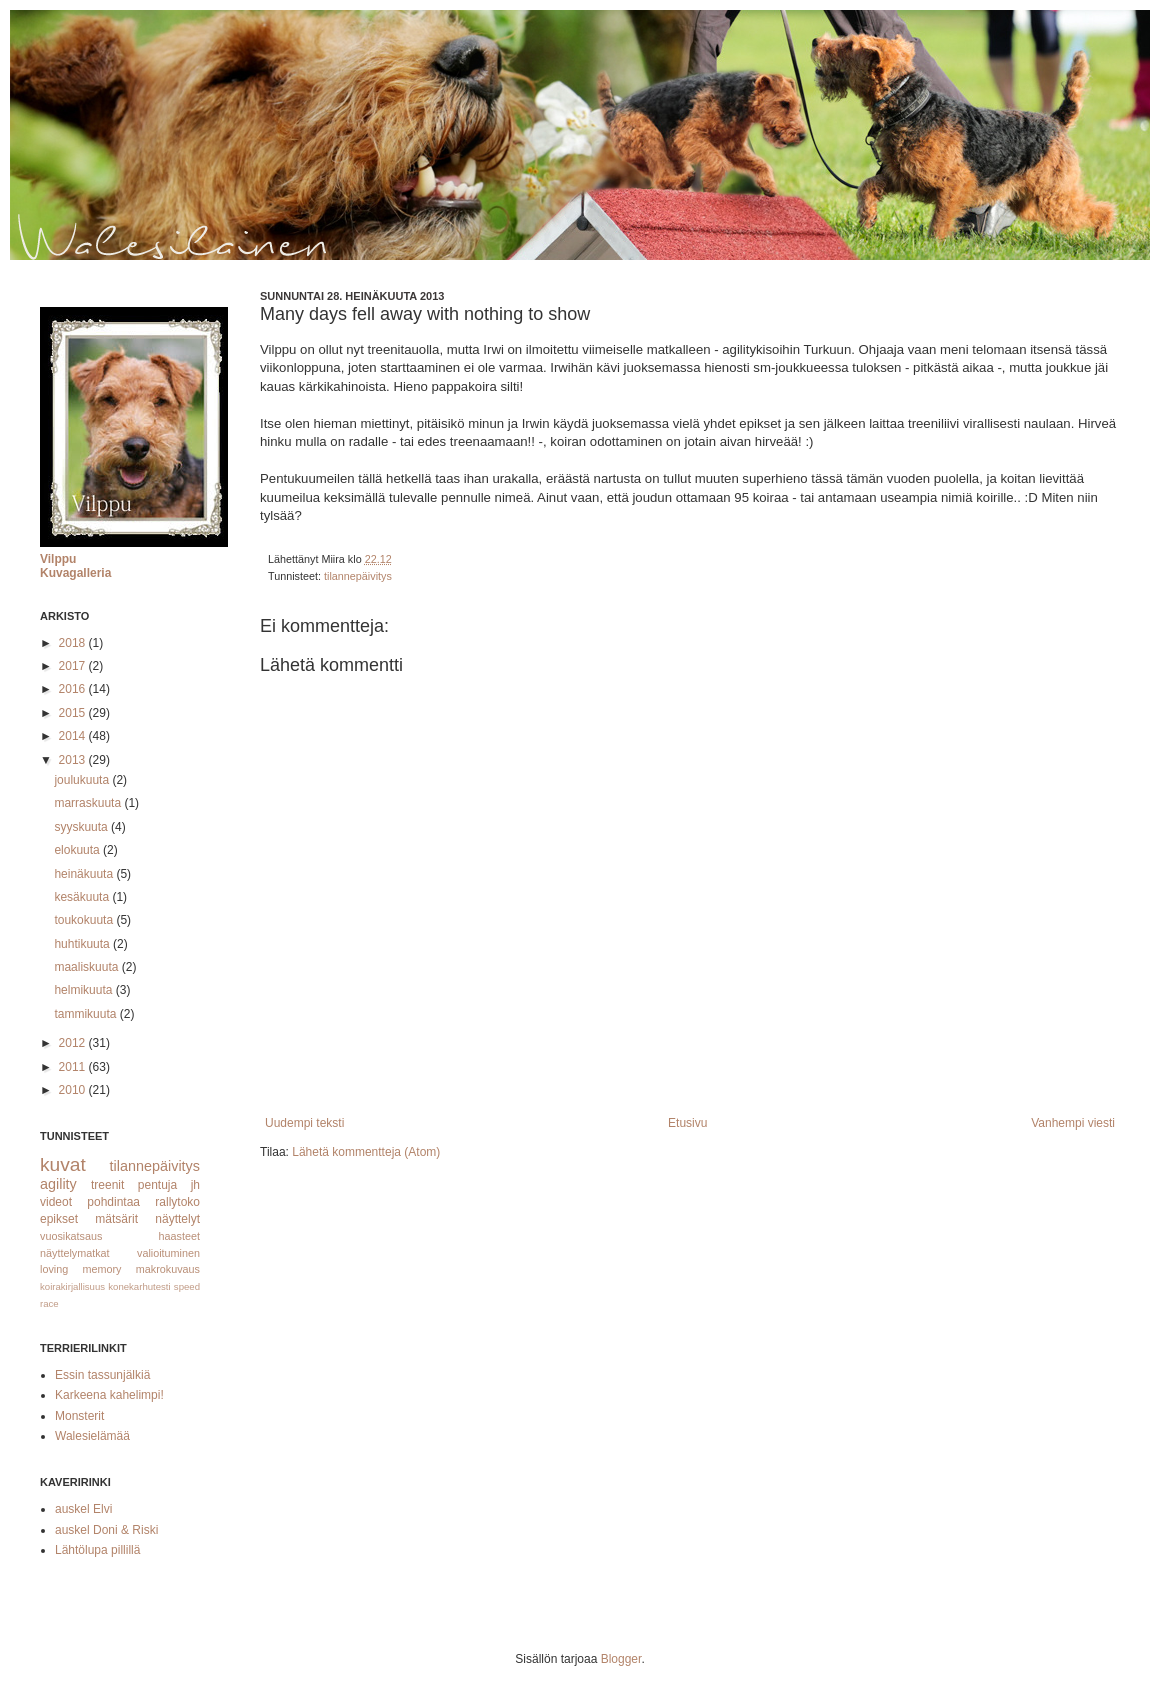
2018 (74, 643)
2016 (74, 689)
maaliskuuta (87, 967)
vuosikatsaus (71, 1236)
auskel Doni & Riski (106, 1530)
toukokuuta (85, 920)
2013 (74, 760)
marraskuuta (89, 803)
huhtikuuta (83, 944)
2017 (74, 666)
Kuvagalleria (75, 573)
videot (56, 1202)
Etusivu (687, 1123)
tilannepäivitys (358, 576)
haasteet (179, 1236)
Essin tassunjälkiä (102, 1375)
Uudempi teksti (304, 1123)
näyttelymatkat (75, 1253)
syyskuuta (82, 827)
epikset (59, 1219)
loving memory (81, 1269)
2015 (74, 713)
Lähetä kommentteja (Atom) (366, 1152)
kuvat (63, 1164)
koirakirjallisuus (72, 1286)
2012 (74, 1043)
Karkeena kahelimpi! (109, 1395)
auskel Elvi (83, 1509)
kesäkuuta (83, 897)
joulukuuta (83, 780)
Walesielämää (92, 1436)
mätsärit (116, 1219)
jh (195, 1185)
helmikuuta (84, 990)
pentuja (157, 1185)
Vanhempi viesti (1073, 1123)
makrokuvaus (168, 1269)
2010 (74, 1090)
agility (58, 1184)
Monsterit (79, 1416)
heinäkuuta (85, 874)
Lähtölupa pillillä (97, 1550)
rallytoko (177, 1202)
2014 (74, 736)
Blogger (621, 1659)
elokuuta (78, 850)
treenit (107, 1185)
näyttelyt (177, 1219)
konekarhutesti (139, 1286)
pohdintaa (113, 1202)
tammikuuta (86, 1014)
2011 (74, 1067)
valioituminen (168, 1253)
